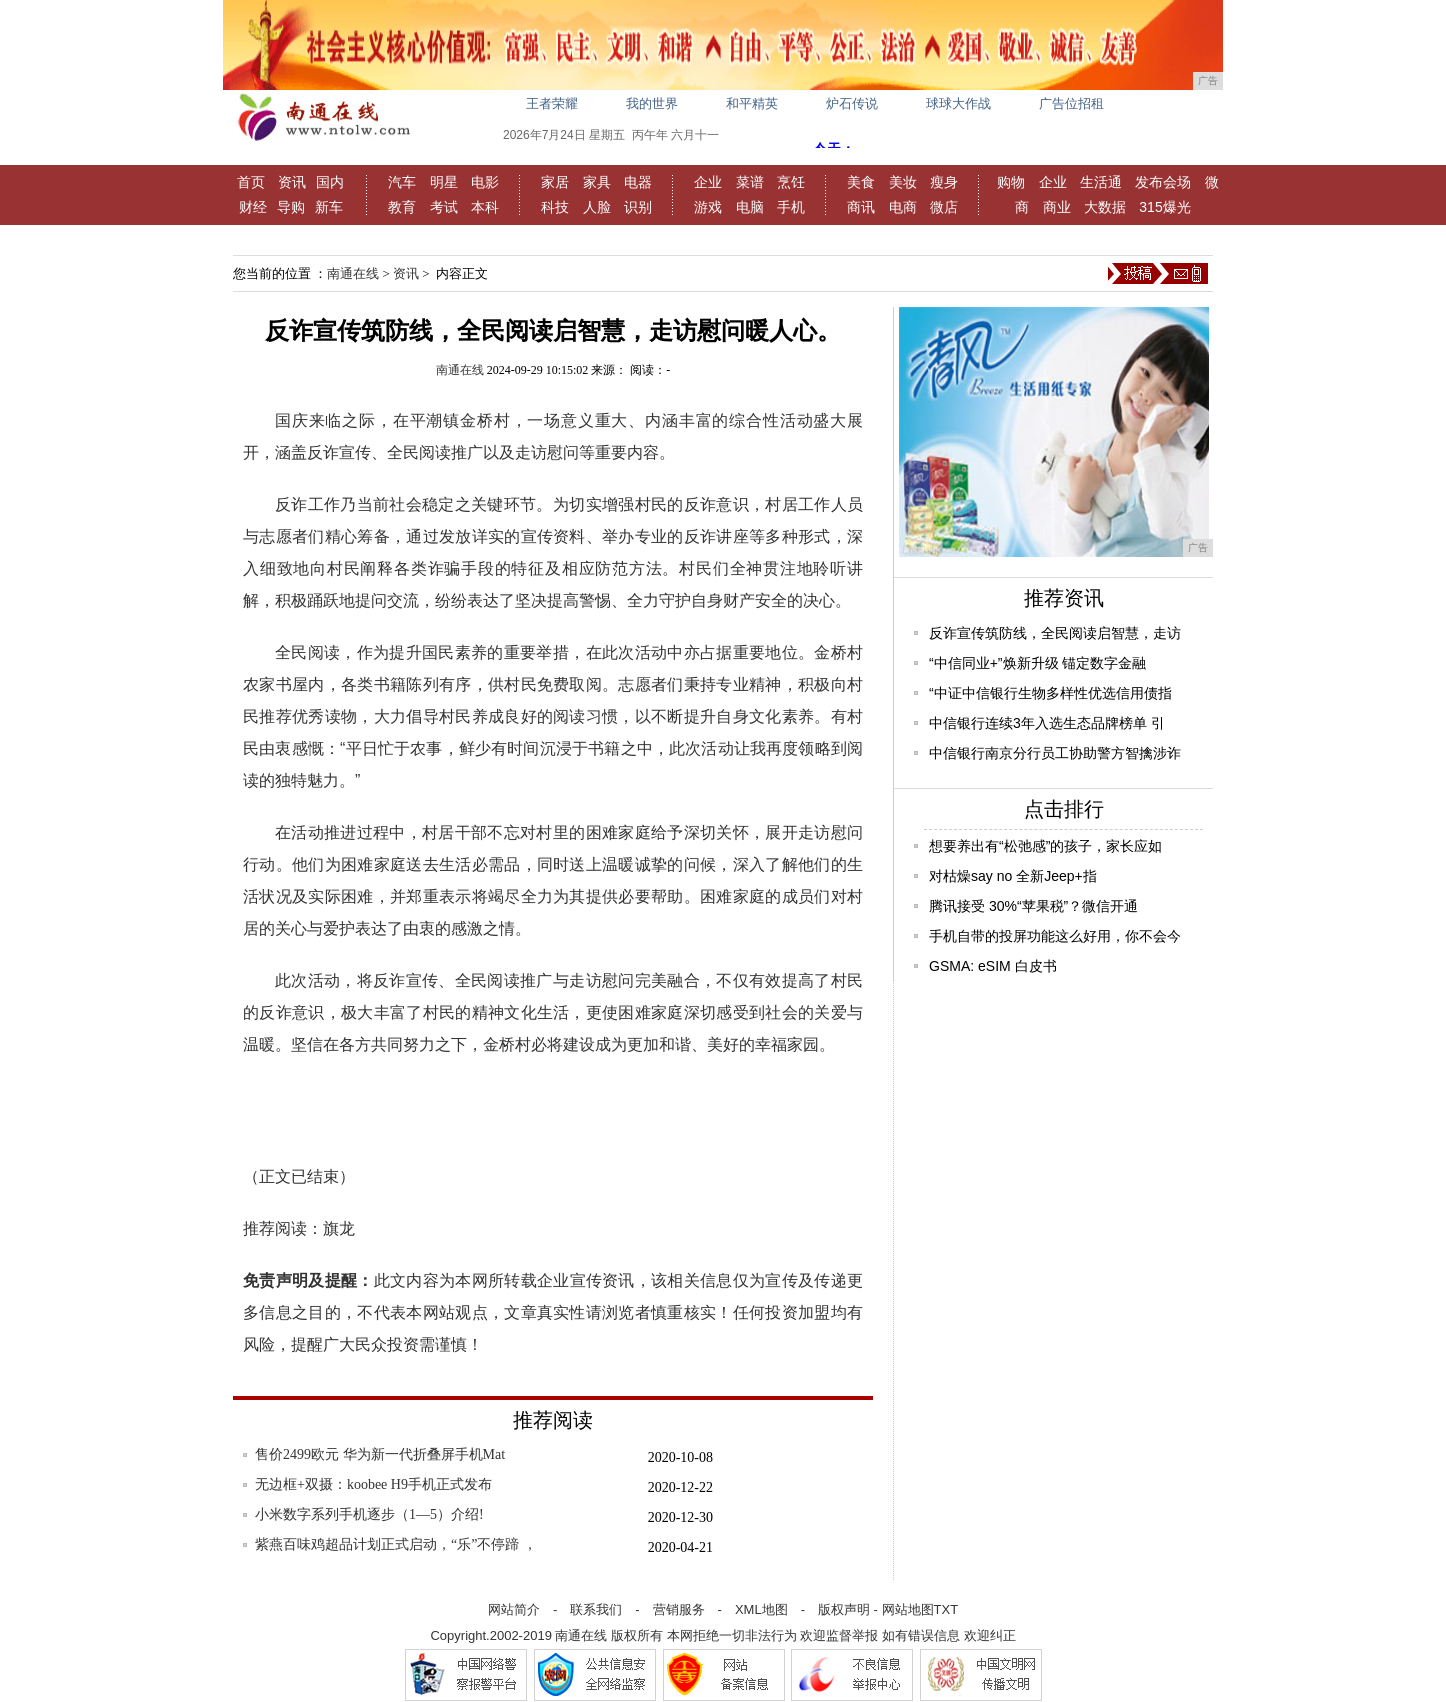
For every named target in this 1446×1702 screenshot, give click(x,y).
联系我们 (596, 1609)
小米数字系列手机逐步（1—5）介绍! (369, 1514)
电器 (638, 182)
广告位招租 (1071, 103)
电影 (485, 182)
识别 (638, 207)
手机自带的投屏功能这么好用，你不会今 (1055, 936)
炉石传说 (852, 103)
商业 (1057, 207)
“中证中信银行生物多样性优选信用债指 (1050, 693)
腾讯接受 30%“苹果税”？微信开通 (1033, 906)
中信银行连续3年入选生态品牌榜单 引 (1047, 723)
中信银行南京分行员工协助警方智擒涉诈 (1055, 753)
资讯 (292, 182)
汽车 (402, 182)
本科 (485, 207)
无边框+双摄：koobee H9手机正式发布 (373, 1484)
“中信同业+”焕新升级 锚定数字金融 (1037, 663)
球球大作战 (958, 103)
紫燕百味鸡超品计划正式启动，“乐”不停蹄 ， (396, 1544)
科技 (555, 207)
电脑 (750, 207)
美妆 (903, 182)
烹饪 (791, 182)
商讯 (861, 207)
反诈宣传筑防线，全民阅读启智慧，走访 (1055, 633)
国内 (330, 182)
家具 (597, 182)
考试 (444, 207)
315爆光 (1164, 207)
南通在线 (353, 273)
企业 (708, 182)
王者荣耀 (552, 103)
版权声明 (844, 1609)
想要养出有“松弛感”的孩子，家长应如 (1045, 846)
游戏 (708, 207)
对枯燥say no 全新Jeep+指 (1013, 876)
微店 (944, 207)
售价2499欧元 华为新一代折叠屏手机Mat (380, 1454)
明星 (444, 182)
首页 (251, 182)
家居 (555, 182)
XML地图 (761, 1609)
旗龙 (339, 1228)
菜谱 (750, 182)
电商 (903, 207)
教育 (402, 207)
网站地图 (908, 1609)
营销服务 (679, 1609)
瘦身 (944, 182)
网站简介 (514, 1609)
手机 (791, 207)
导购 (291, 207)
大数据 (1105, 207)
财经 (253, 207)
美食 (861, 182)
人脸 (597, 207)
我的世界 (652, 103)
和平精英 (752, 103)
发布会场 (1163, 182)
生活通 (1101, 182)
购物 (1011, 182)
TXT (946, 1609)
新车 (329, 207)
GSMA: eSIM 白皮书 (993, 966)
